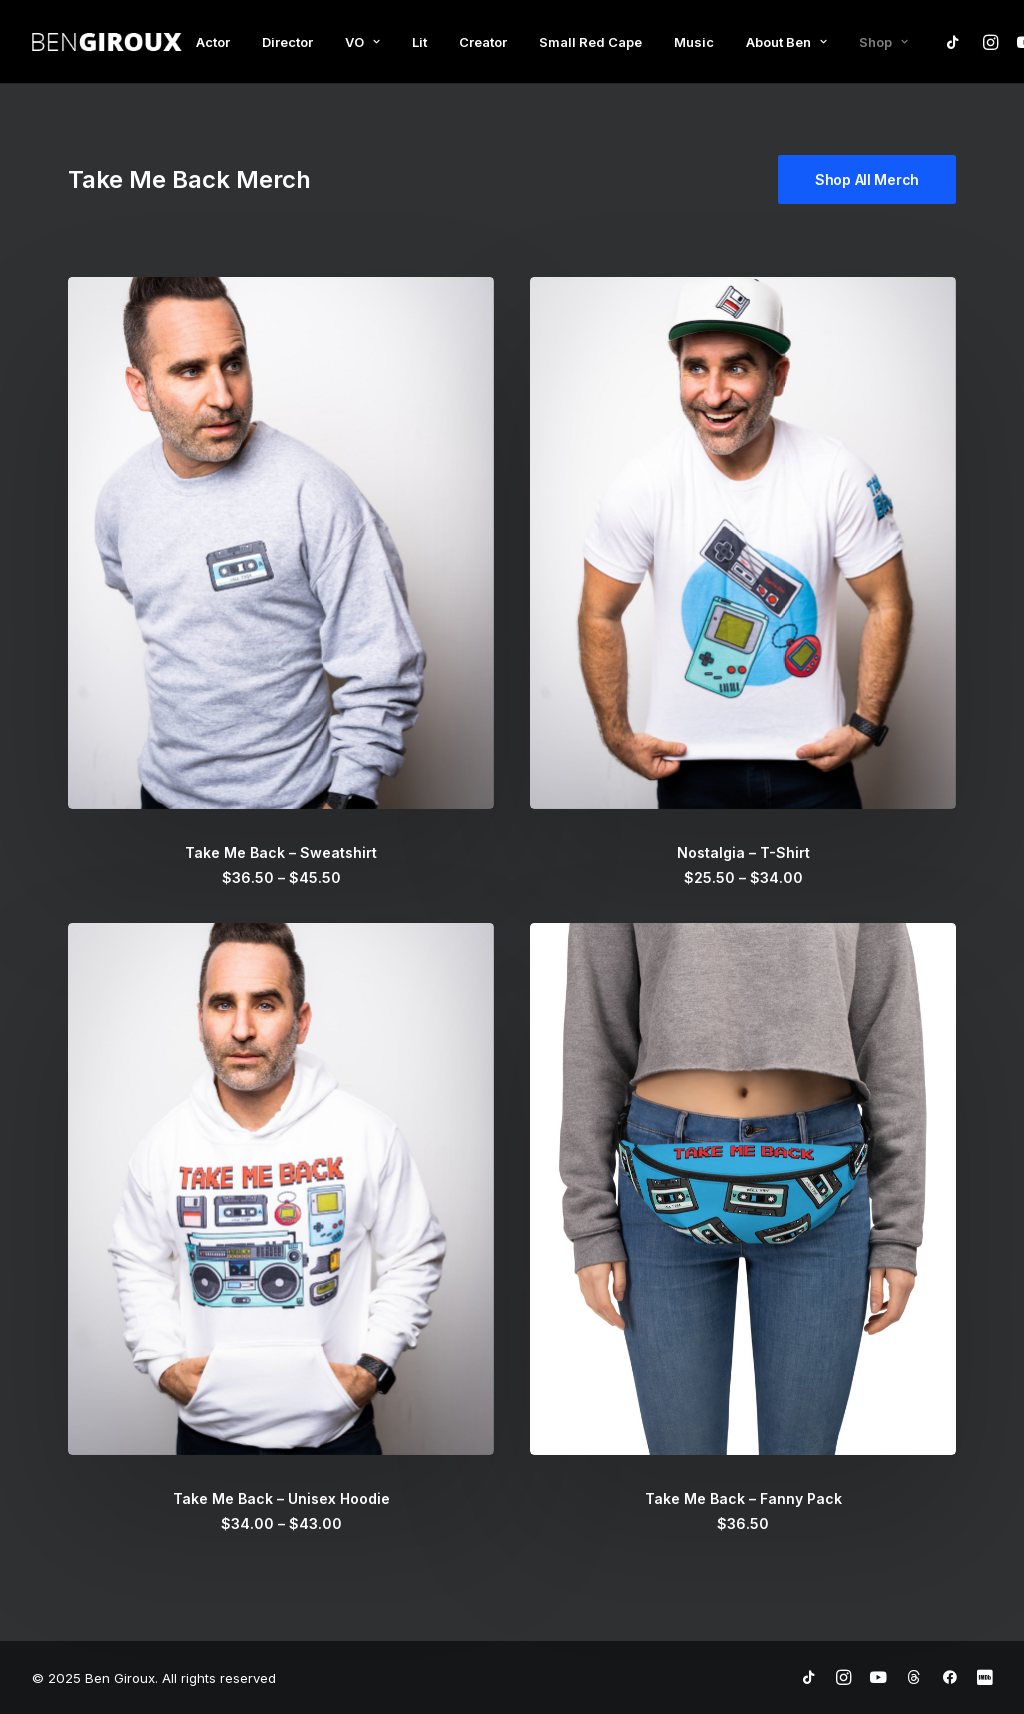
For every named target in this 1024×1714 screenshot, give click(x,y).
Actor (213, 42)
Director (287, 42)
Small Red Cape (590, 42)
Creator (483, 42)
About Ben (786, 42)
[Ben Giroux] (107, 42)
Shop (883, 42)
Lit (419, 42)
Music (694, 42)
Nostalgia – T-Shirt (743, 852)
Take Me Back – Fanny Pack (743, 1498)
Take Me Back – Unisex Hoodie (281, 1498)
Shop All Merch (867, 179)
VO (362, 42)
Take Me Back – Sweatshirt (281, 852)
